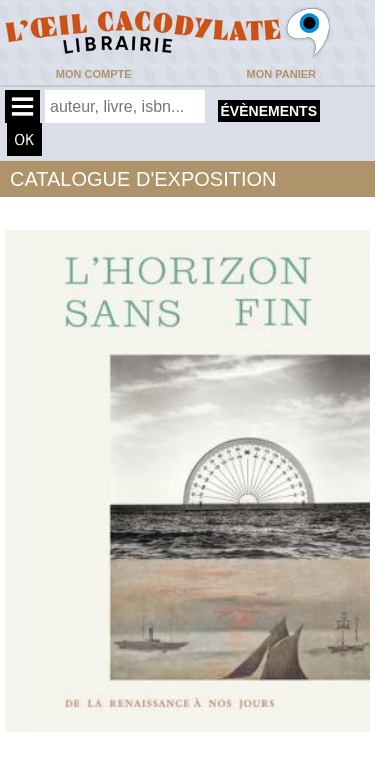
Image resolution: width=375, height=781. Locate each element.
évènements (269, 111)
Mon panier (281, 74)
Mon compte (94, 74)
